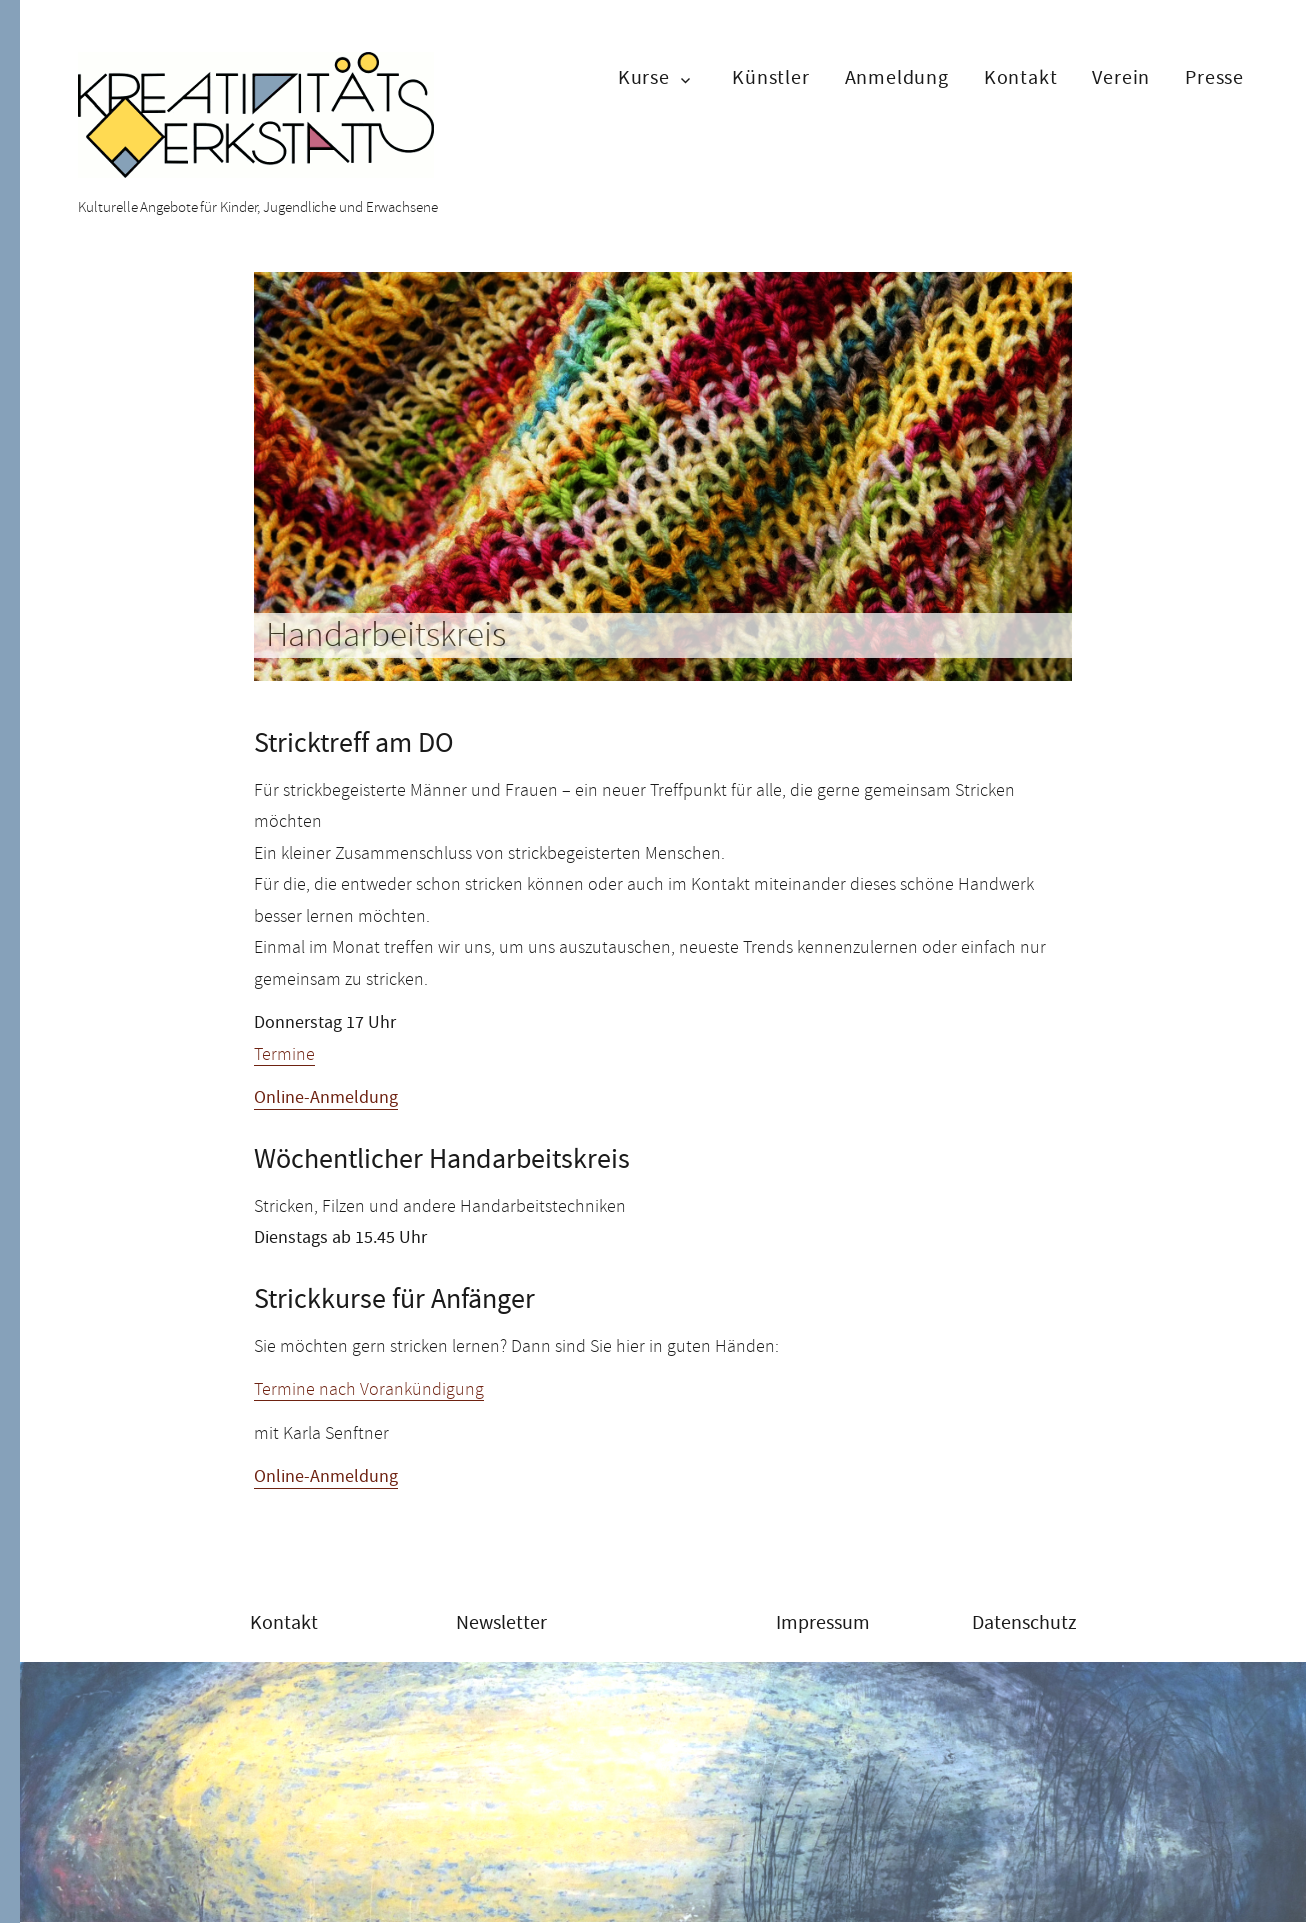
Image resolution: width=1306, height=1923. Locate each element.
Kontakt (1021, 77)
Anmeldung (897, 77)
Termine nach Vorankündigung (369, 1389)
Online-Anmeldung (326, 1097)
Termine (284, 1054)
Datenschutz (1024, 1622)
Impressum (823, 1622)
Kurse (644, 77)
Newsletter (501, 1622)
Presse (1214, 77)
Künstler (770, 77)
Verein (1121, 77)
